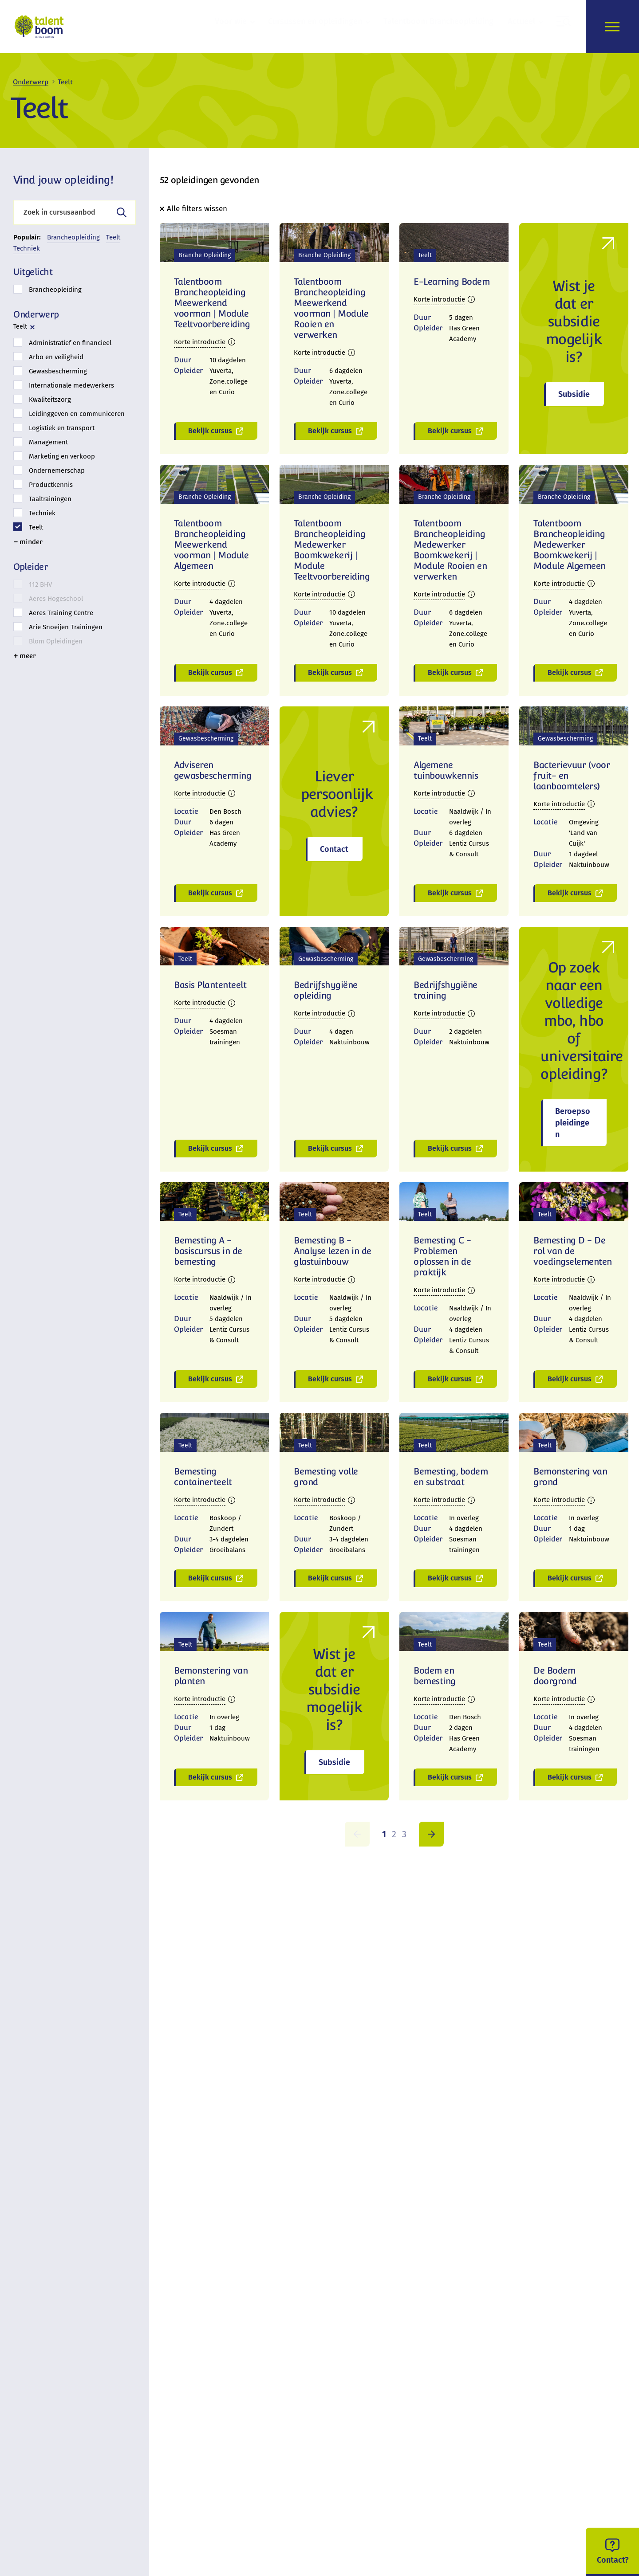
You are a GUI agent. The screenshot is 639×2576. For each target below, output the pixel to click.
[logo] (41, 26)
